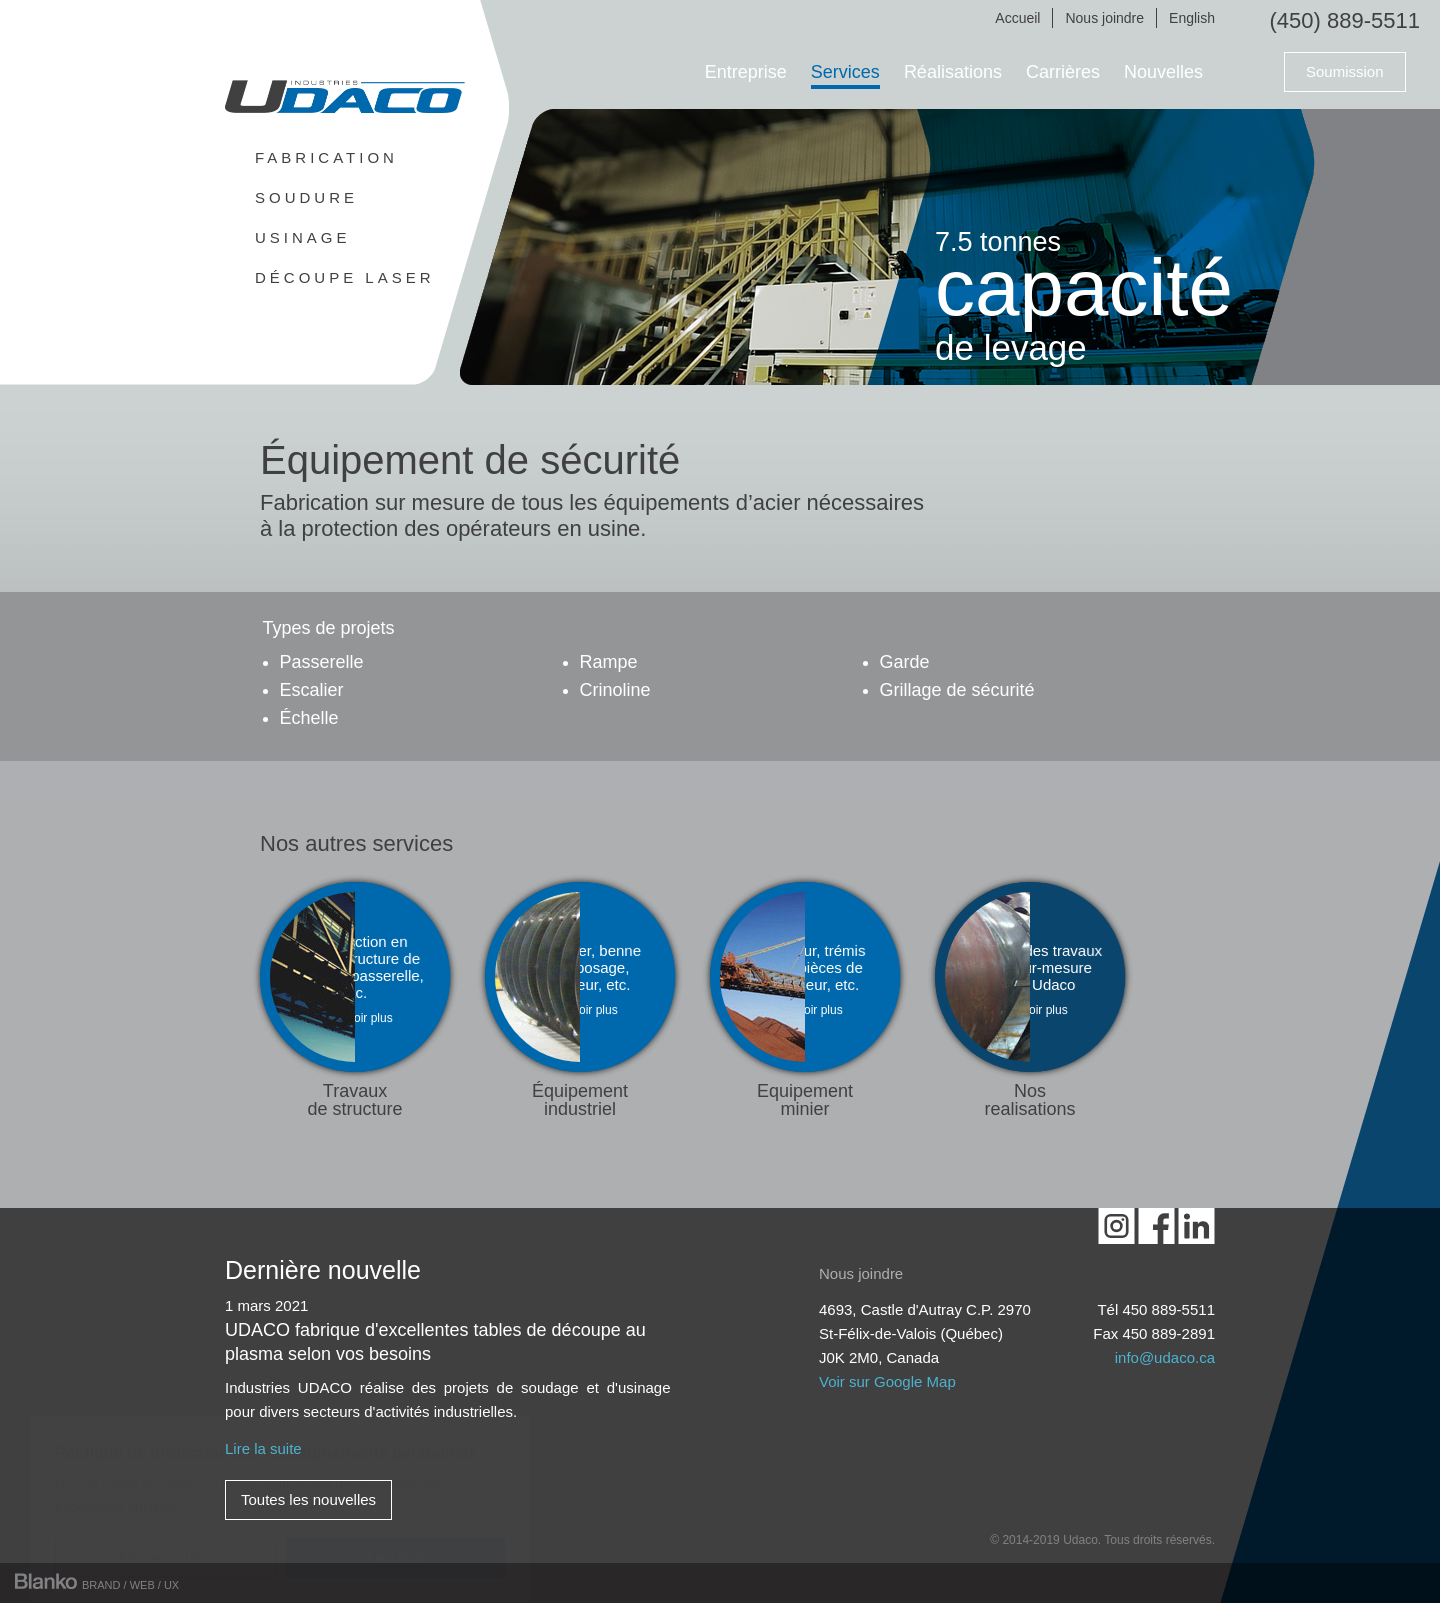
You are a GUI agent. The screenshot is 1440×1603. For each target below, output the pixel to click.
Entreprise (746, 72)
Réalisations (953, 72)
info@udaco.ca (1165, 1357)
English (1192, 18)
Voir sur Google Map (887, 1381)
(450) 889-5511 (1345, 20)
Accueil (1017, 18)
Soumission (1345, 71)
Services (845, 72)
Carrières (1063, 72)
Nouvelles (1163, 72)
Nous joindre (1104, 18)
